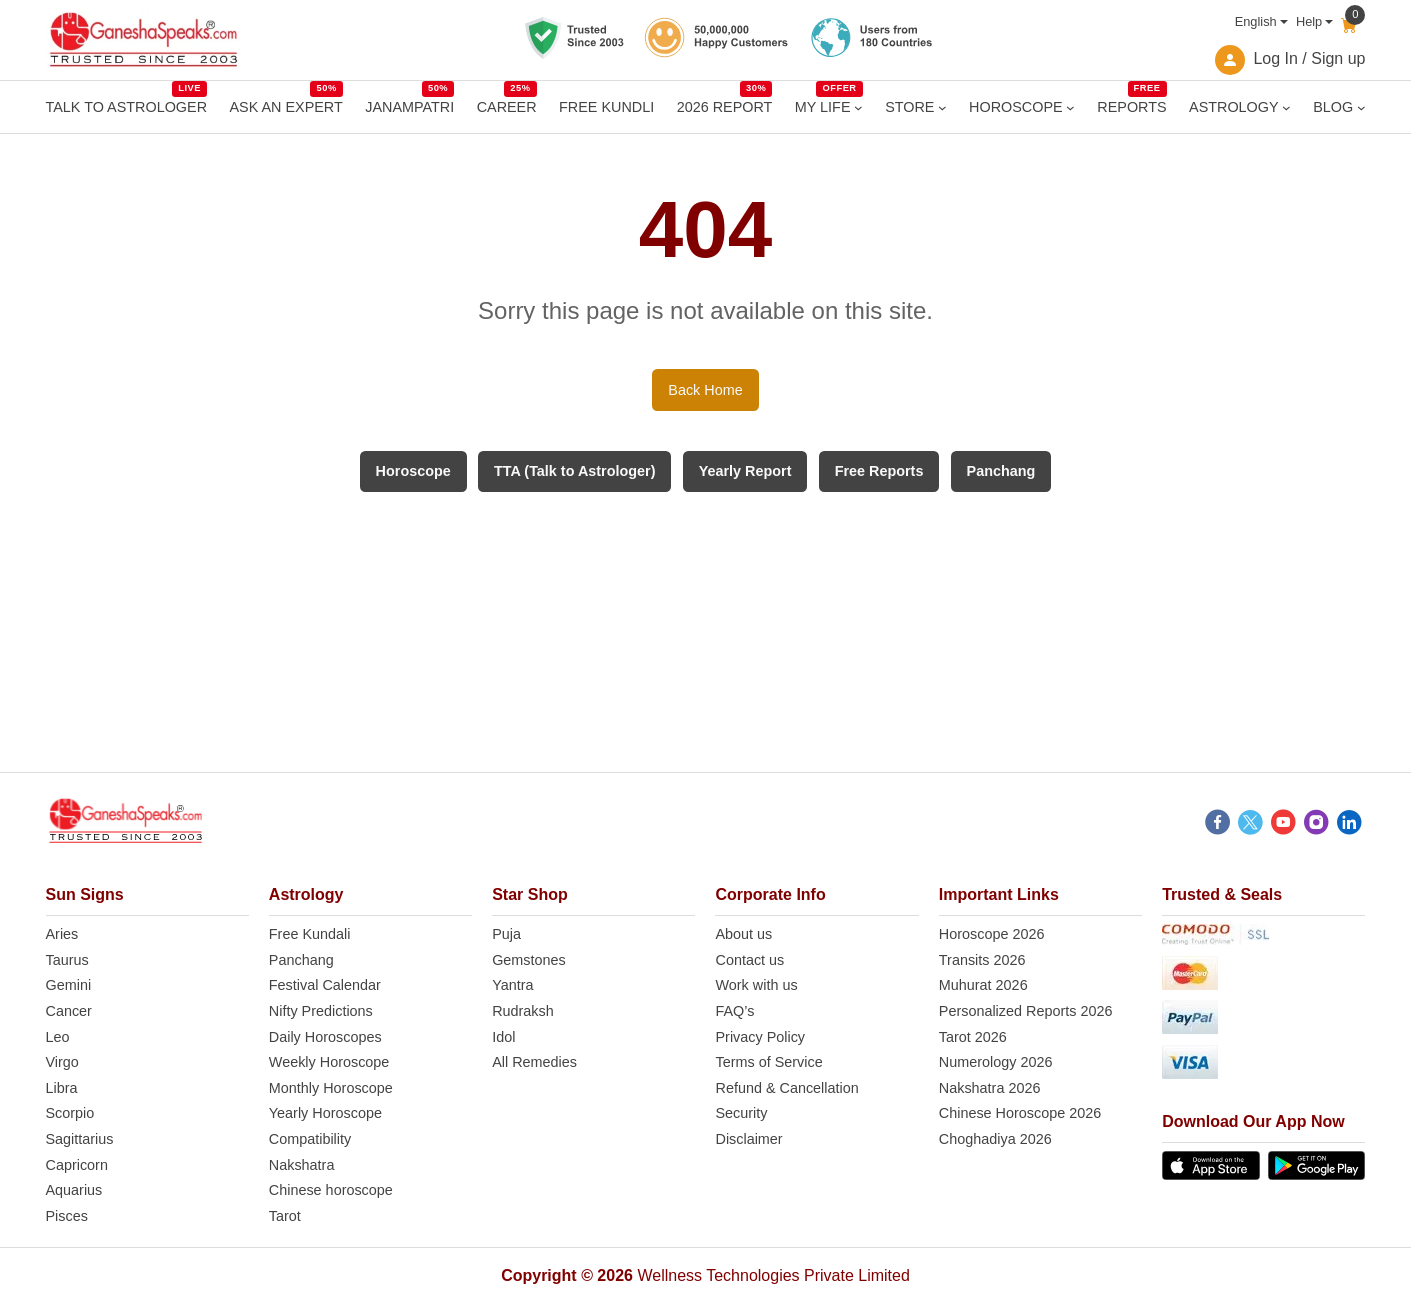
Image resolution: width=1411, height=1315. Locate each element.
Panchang (301, 960)
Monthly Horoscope (331, 1088)
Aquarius (74, 1190)
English (1256, 21)
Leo (58, 1037)
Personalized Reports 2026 (1026, 1011)
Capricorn (77, 1165)
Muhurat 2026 (983, 985)
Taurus (67, 960)
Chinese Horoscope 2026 (1020, 1113)
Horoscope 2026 (992, 934)
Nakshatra (302, 1165)
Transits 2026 (982, 960)
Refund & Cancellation (786, 1088)
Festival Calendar (325, 985)
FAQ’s (734, 1011)
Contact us (749, 960)
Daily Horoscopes (325, 1037)
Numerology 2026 (996, 1062)
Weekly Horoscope (329, 1062)
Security (741, 1113)
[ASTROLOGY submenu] (1286, 107)
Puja (506, 934)
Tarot (285, 1216)
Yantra (512, 985)
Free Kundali (310, 934)
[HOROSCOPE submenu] (1070, 107)
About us (743, 934)
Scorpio (70, 1113)
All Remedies (534, 1062)
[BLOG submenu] (1361, 107)
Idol (503, 1037)
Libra (62, 1088)
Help (1309, 21)
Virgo (62, 1062)
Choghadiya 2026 (995, 1139)
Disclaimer (748, 1139)
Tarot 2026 (973, 1037)
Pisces (67, 1216)
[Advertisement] (705, 632)
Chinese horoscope (331, 1190)
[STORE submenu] (942, 107)
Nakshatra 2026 (990, 1088)
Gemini (69, 985)
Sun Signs (85, 894)
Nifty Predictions (321, 1011)
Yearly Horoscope (325, 1113)
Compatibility (310, 1139)
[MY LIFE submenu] (858, 107)
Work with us (756, 985)
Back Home (705, 390)
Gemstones (529, 960)
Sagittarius (80, 1139)
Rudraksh (523, 1011)
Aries (62, 934)
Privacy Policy (760, 1037)
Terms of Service (768, 1062)
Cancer (69, 1011)
